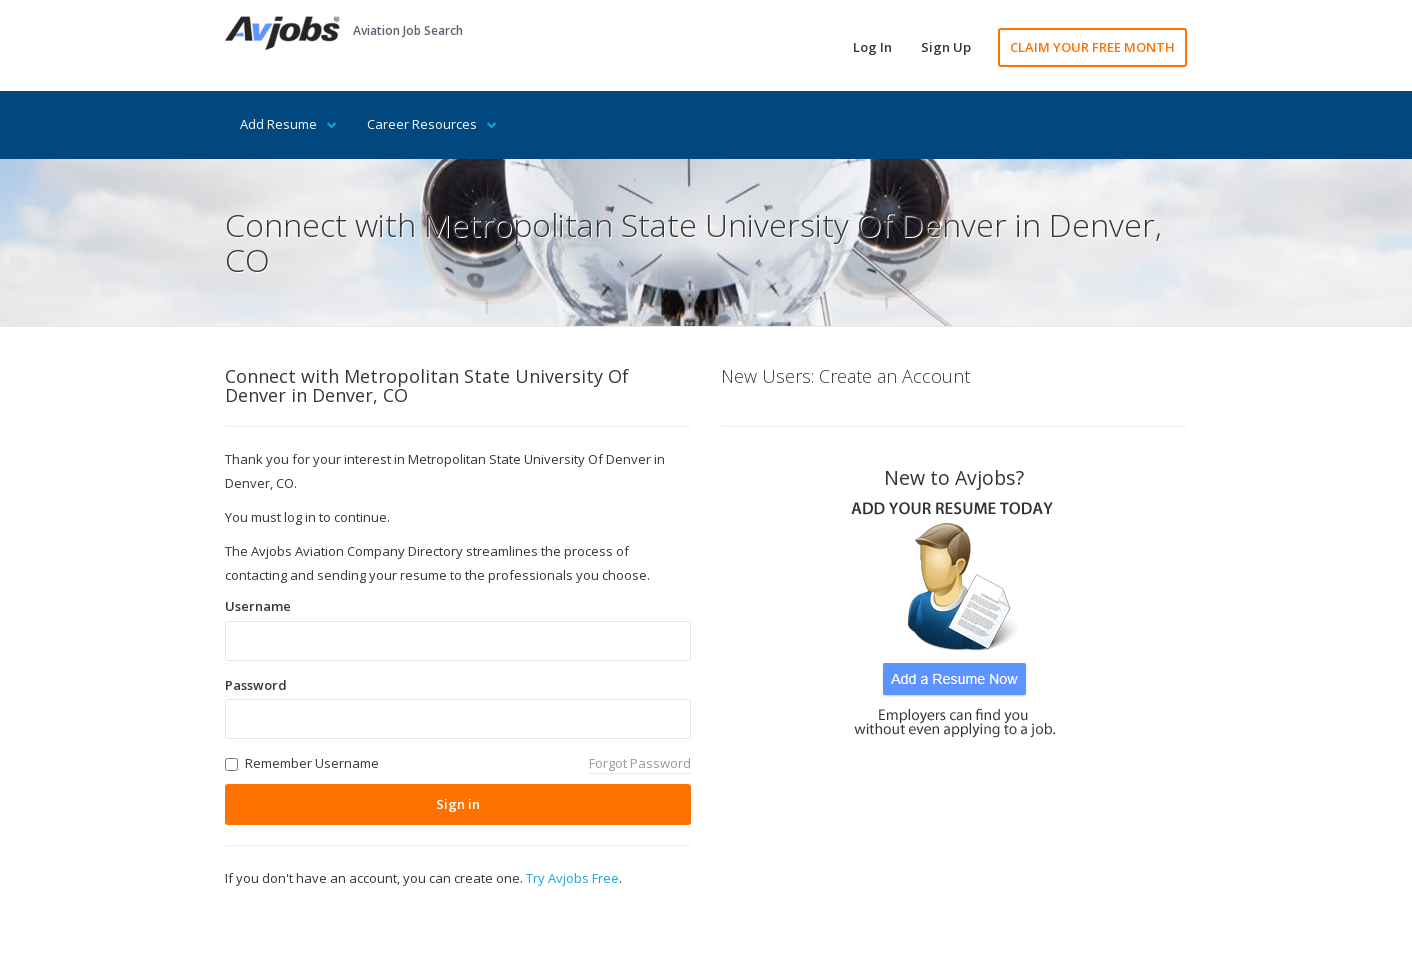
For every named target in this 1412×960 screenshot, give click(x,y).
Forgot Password (640, 763)
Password (256, 685)
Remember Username (312, 763)
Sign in (458, 804)
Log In (872, 47)
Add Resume (288, 124)
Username (258, 606)
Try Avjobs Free (572, 878)
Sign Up (946, 47)
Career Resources (432, 124)
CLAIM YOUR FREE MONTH (1092, 47)
